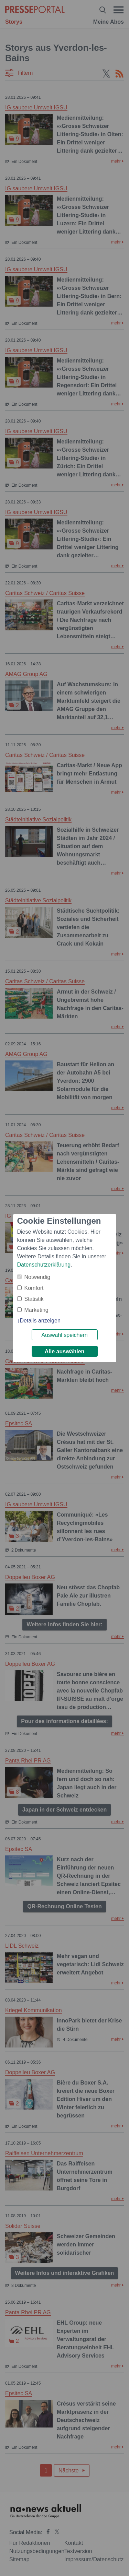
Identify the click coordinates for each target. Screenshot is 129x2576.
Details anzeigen (40, 1320)
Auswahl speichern (64, 1335)
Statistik (34, 1299)
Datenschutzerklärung (44, 1265)
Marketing (36, 1310)
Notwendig (37, 1277)
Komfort (34, 1288)
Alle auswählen (65, 1351)
